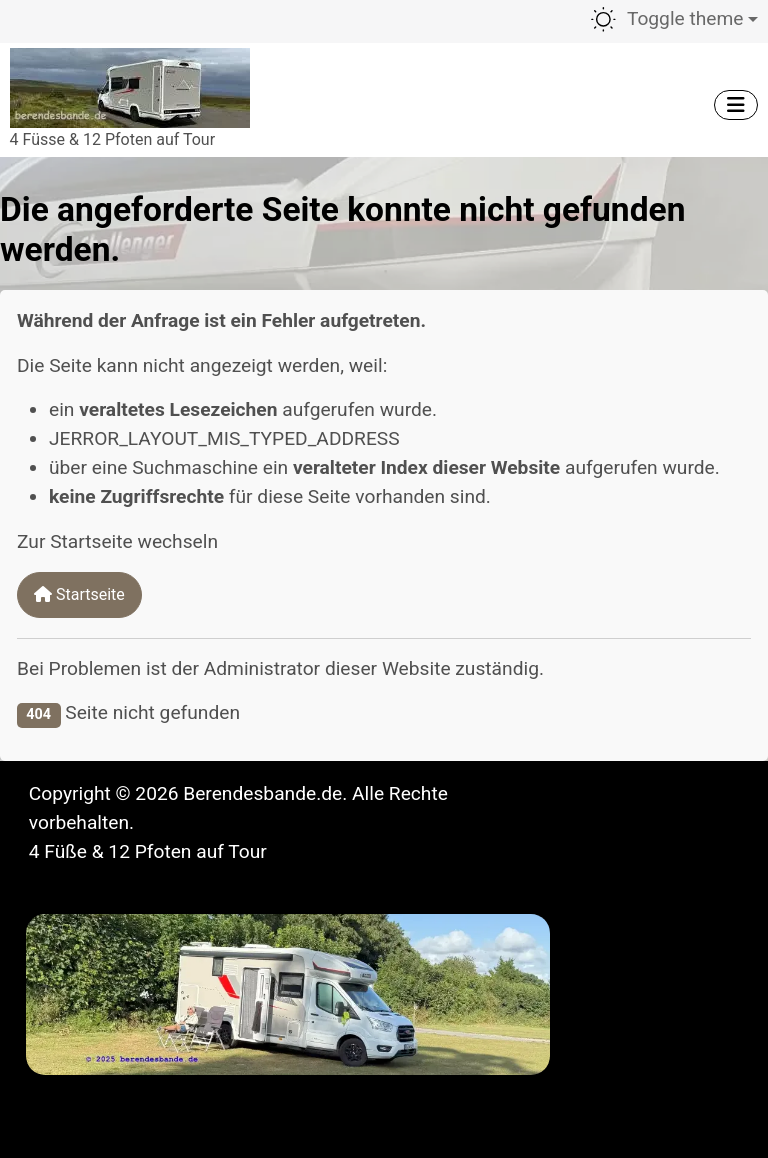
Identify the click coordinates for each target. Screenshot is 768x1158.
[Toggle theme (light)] (673, 19)
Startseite (79, 594)
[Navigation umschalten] (736, 105)
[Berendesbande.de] (130, 85)
